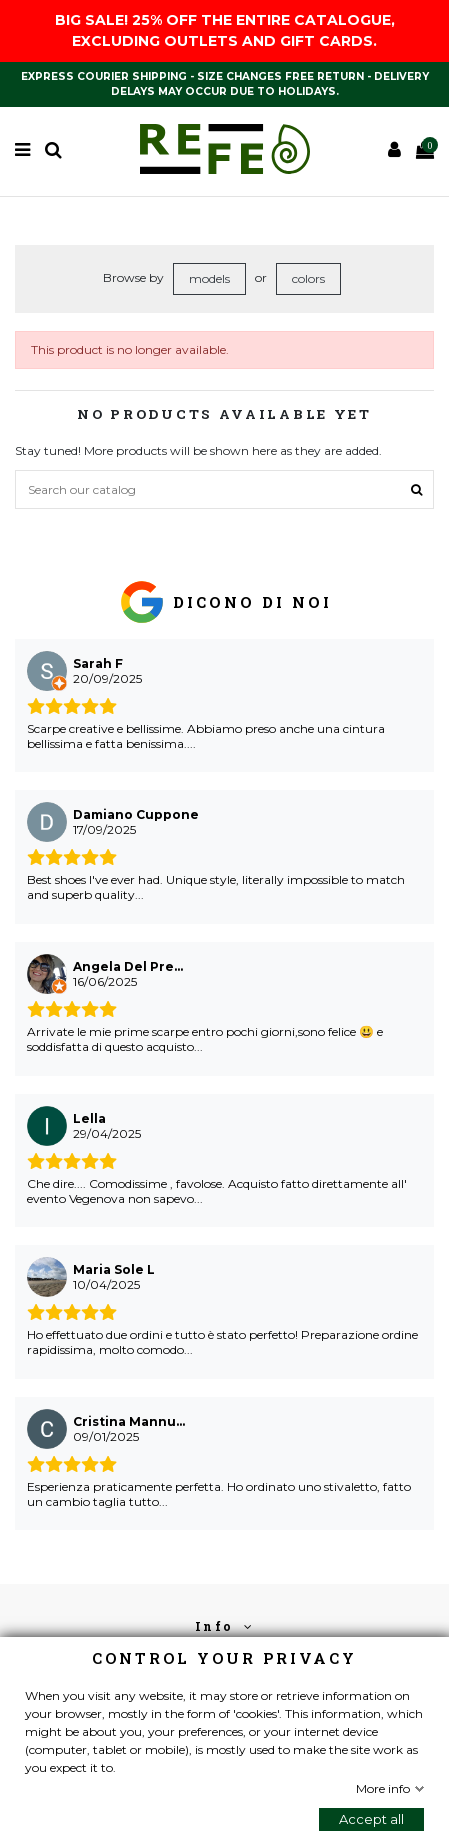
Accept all (371, 1819)
